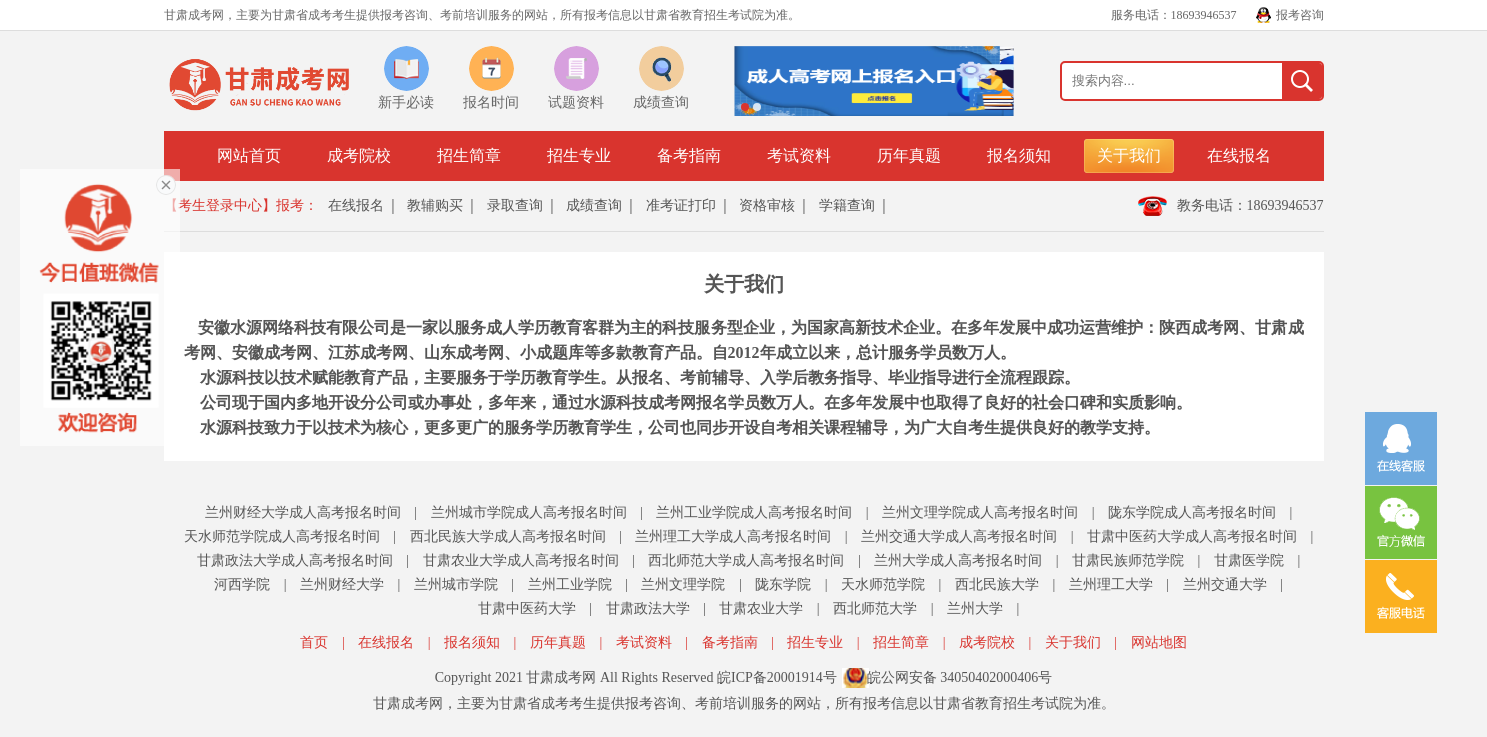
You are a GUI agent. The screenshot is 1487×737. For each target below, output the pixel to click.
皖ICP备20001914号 (777, 677)
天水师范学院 (883, 584)
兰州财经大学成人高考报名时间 (303, 512)
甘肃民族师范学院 (1128, 560)
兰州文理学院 (683, 584)
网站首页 (249, 155)
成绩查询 (594, 205)
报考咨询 (1300, 15)
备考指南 (689, 155)
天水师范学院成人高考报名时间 (282, 536)
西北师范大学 (875, 608)
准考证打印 (681, 205)
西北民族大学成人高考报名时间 (508, 536)
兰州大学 (975, 608)
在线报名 (1239, 155)
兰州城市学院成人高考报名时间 (529, 512)
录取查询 (515, 205)
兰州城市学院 (456, 584)
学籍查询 (847, 205)
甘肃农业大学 (761, 608)
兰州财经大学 (342, 584)
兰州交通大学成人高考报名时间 (959, 536)
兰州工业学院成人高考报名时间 (754, 512)
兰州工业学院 (570, 584)
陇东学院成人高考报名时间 (1192, 512)
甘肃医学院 (1249, 560)
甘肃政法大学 (648, 608)
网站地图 (1159, 642)
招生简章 (469, 155)
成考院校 (359, 155)
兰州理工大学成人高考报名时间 (733, 536)
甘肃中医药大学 (527, 608)
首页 (314, 642)
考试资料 (799, 155)
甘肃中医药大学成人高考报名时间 (1192, 536)
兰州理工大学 (1111, 584)
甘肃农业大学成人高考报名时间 (521, 560)
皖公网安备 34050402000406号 (960, 677)
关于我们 (1129, 155)
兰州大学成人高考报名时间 (958, 560)
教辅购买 (435, 205)
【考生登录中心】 (220, 205)
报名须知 (1019, 155)
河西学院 (242, 584)
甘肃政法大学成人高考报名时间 (295, 560)
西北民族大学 (997, 584)
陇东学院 (783, 584)
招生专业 (579, 155)
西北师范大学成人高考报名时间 (746, 560)
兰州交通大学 (1225, 584)
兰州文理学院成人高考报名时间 (980, 512)
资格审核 (767, 205)
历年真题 (909, 155)
